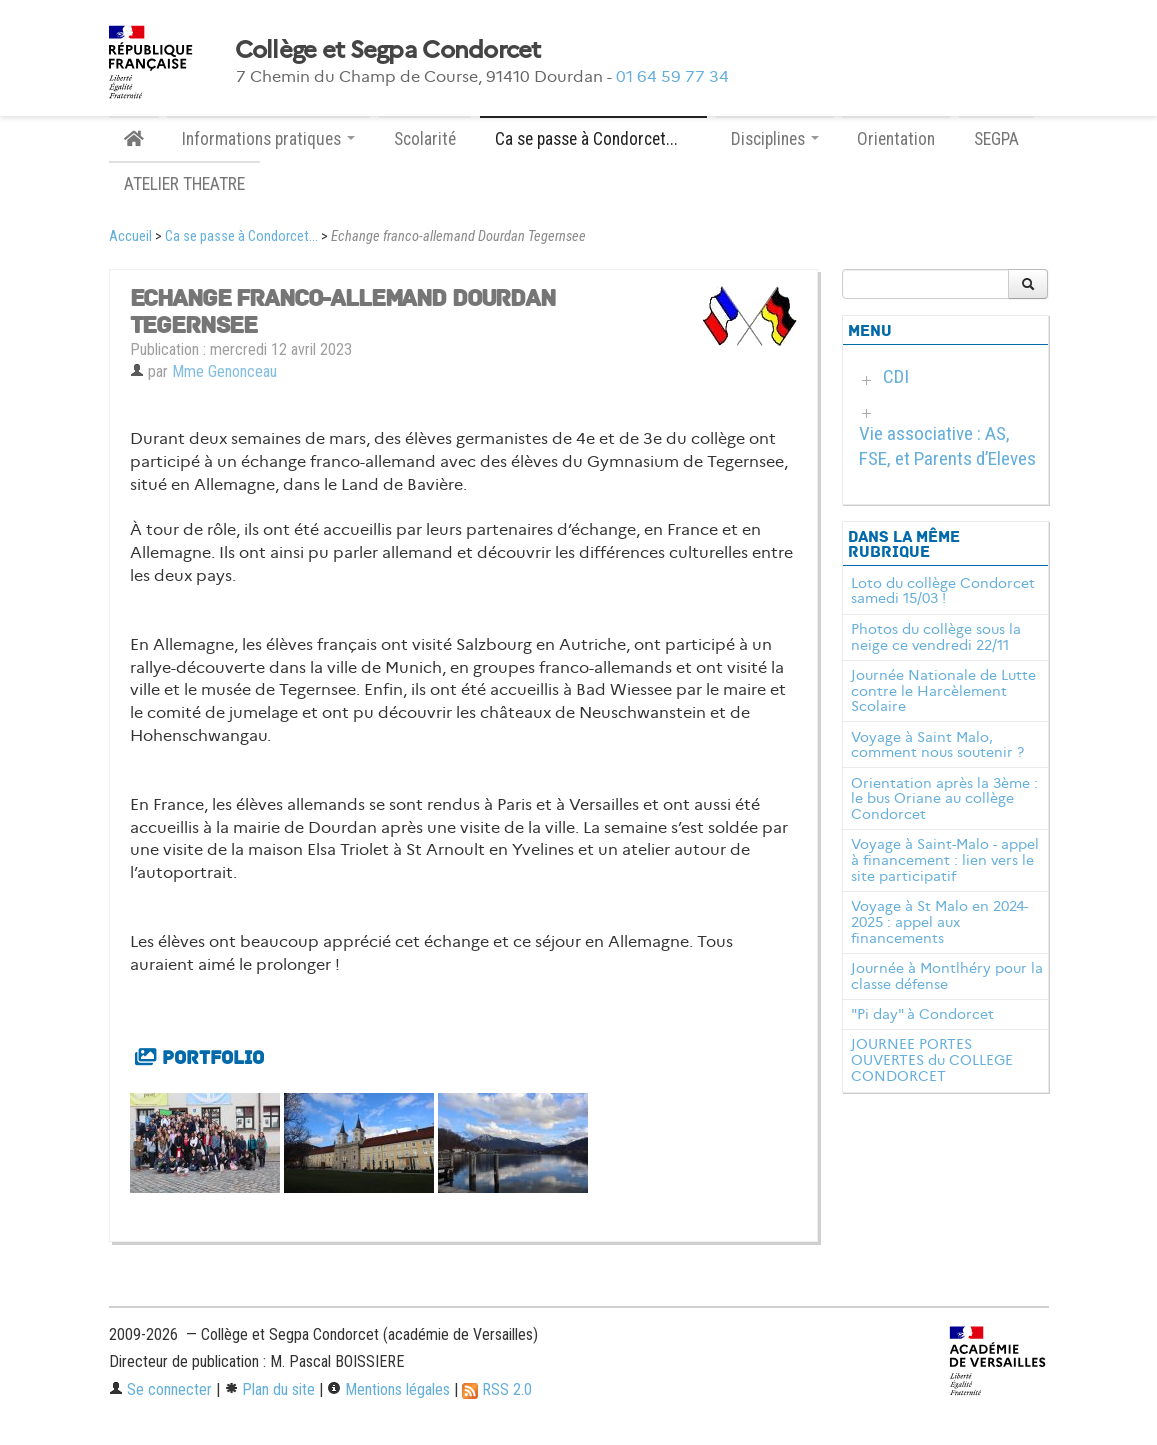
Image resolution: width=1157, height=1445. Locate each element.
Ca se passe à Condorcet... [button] (593, 139)
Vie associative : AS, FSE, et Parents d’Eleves (947, 446)
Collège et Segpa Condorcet (388, 50)
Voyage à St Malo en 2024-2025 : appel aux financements (939, 922)
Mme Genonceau (224, 371)
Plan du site (269, 1389)
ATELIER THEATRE (184, 184)
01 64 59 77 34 (672, 76)
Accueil (130, 236)
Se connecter (160, 1389)
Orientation (896, 139)
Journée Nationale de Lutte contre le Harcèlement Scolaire (943, 691)
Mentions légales (388, 1389)
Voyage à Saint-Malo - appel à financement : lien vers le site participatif (945, 860)
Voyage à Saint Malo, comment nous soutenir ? (937, 745)
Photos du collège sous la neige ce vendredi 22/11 (936, 637)
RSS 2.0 (497, 1389)
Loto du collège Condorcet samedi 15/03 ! (943, 591)
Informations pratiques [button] (268, 139)
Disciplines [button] (775, 139)
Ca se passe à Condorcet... (241, 236)
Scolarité (425, 139)
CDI (896, 376)
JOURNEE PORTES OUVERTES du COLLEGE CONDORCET (932, 1060)
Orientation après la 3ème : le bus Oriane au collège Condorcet (944, 799)
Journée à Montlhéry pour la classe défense (947, 976)
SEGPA (996, 139)
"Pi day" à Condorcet (922, 1014)
